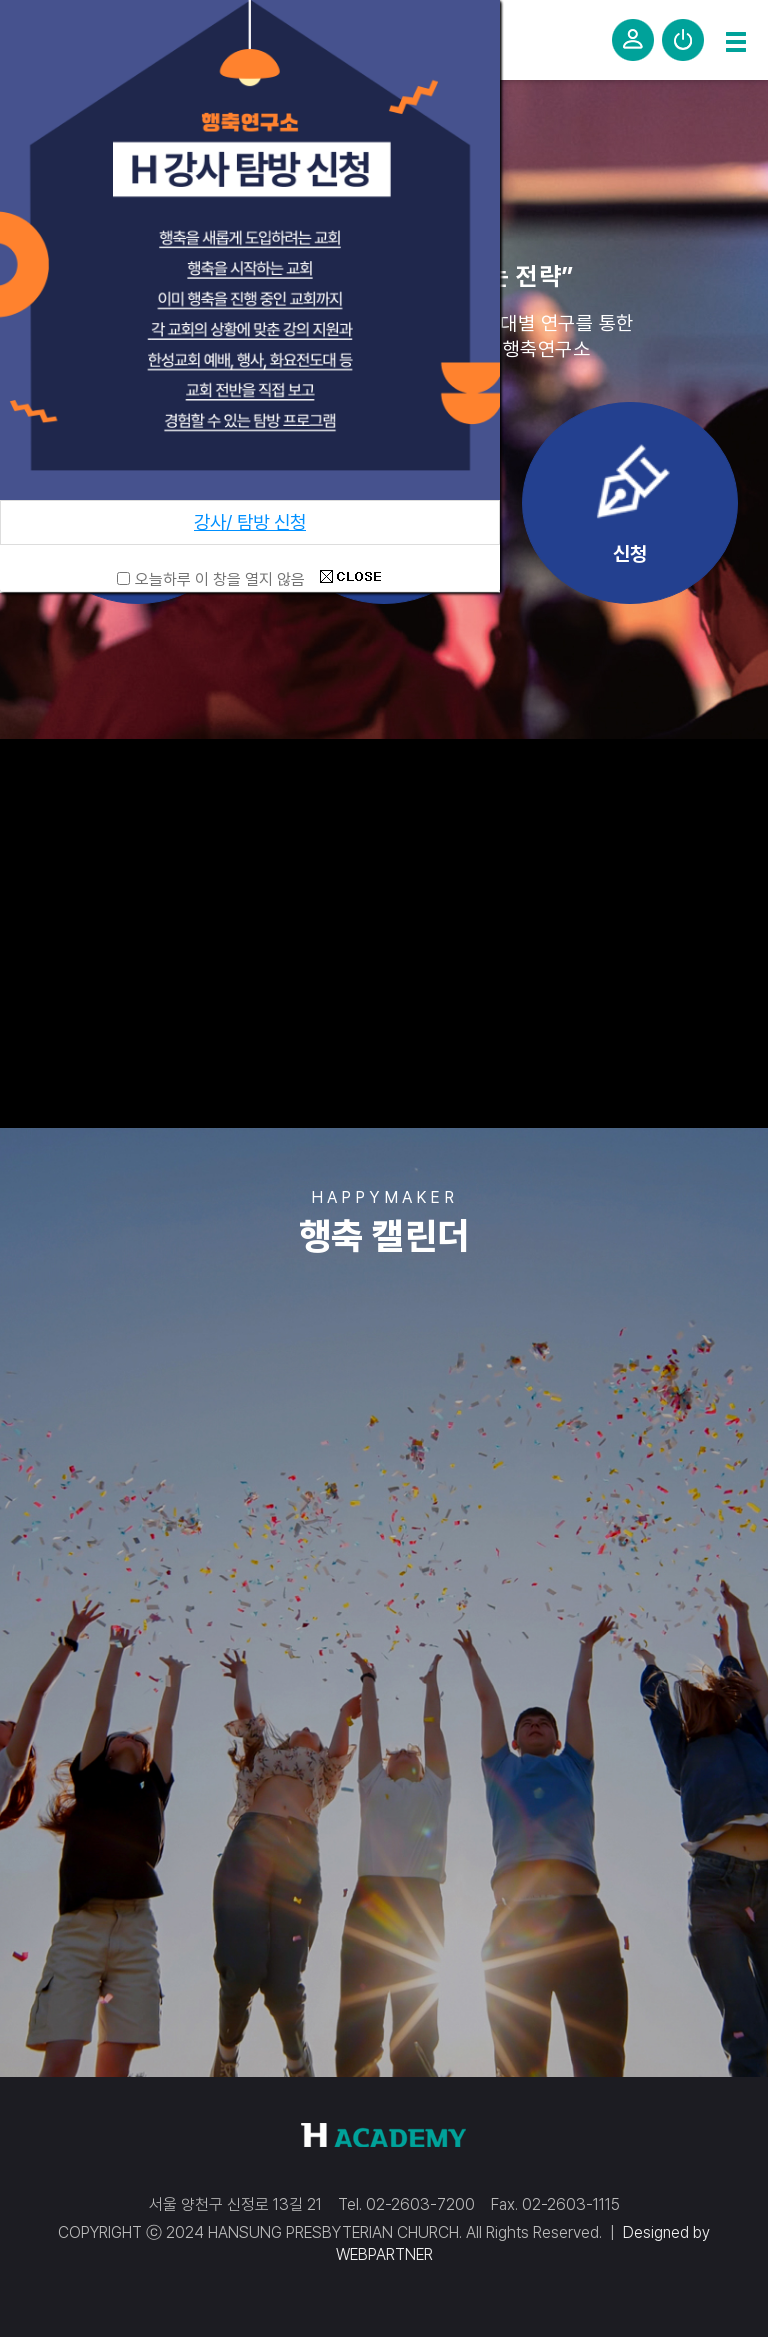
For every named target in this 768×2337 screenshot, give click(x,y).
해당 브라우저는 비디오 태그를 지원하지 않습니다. (384, 931)
